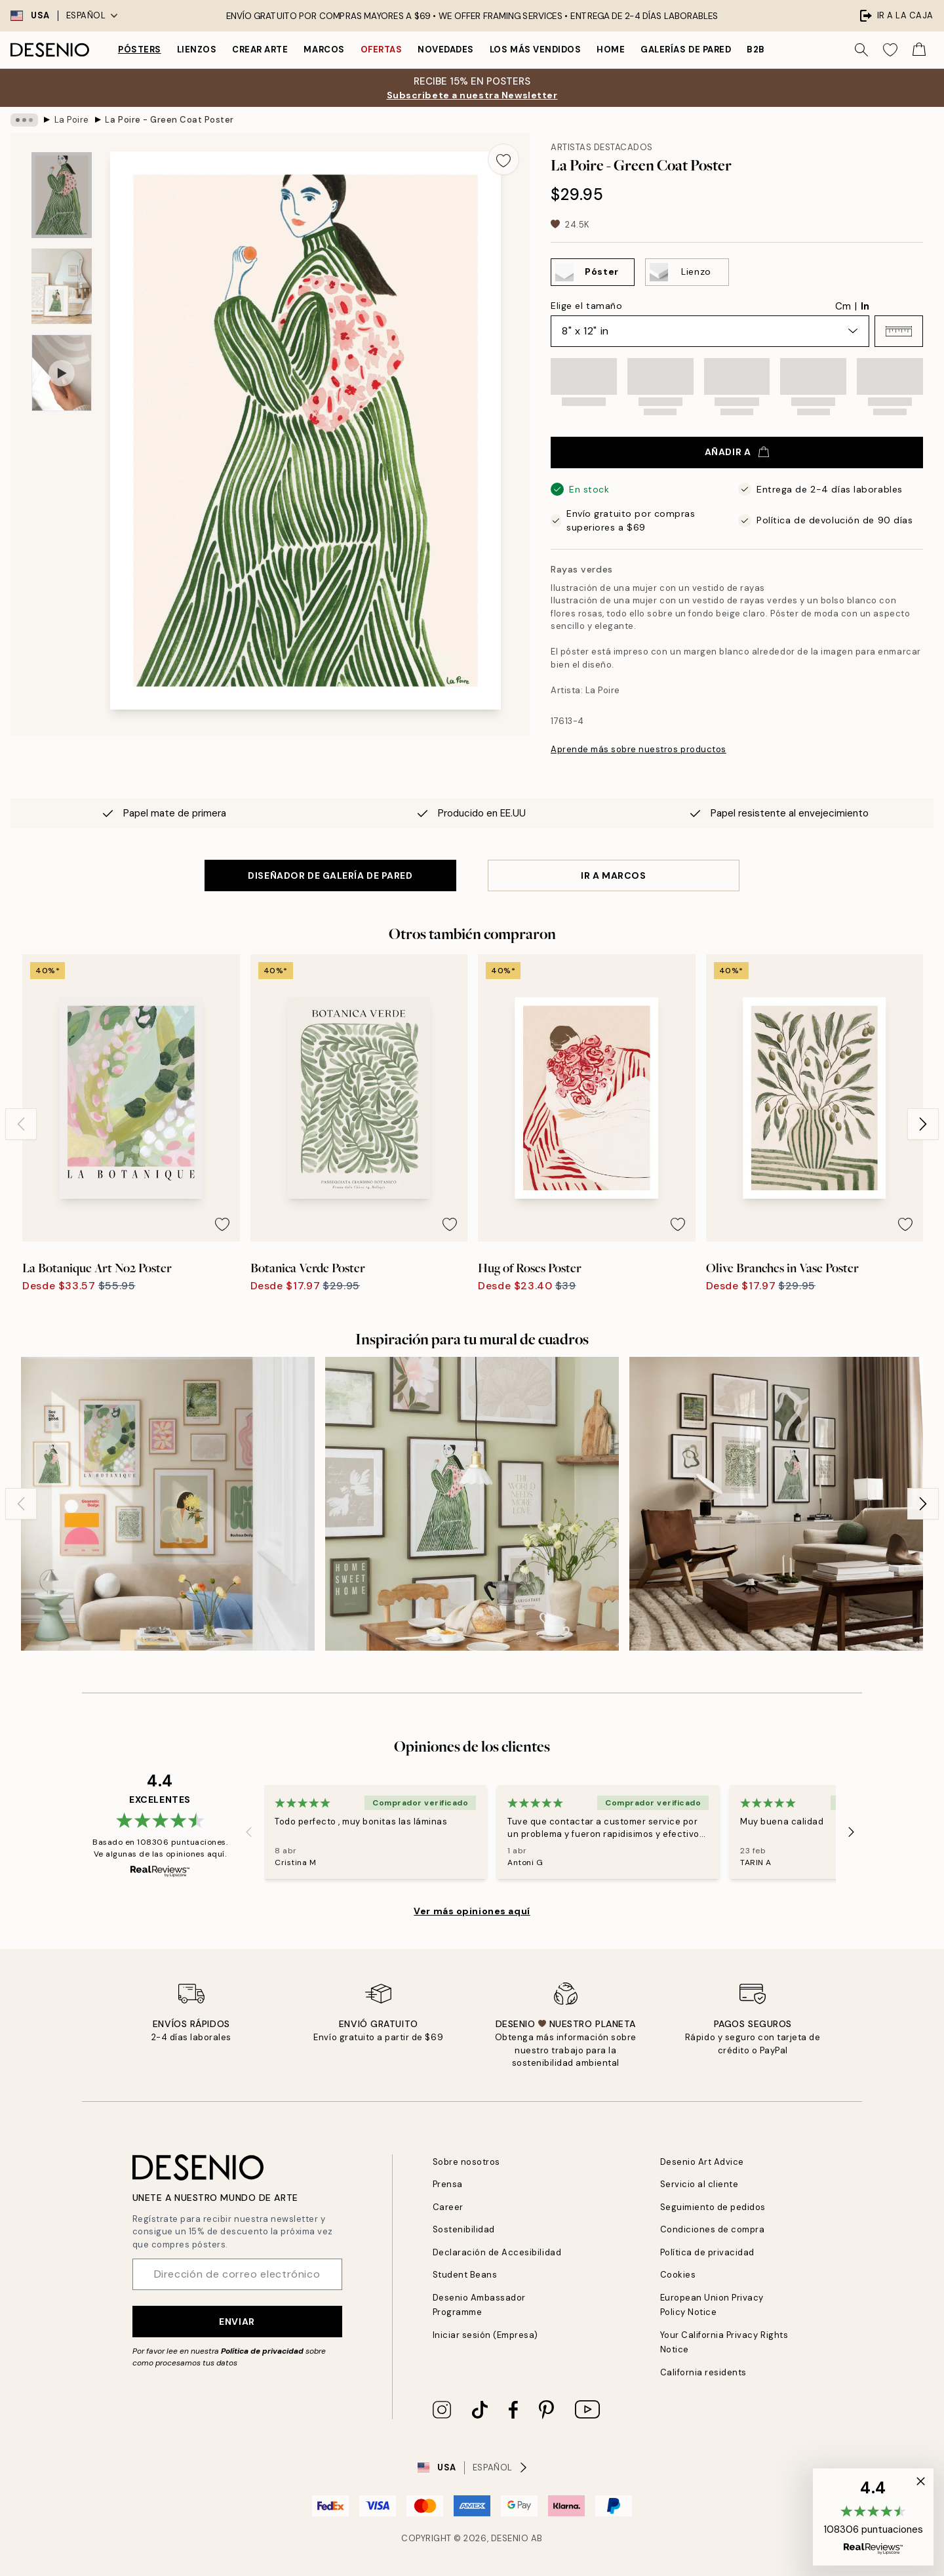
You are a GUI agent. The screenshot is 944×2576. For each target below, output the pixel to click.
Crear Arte (260, 49)
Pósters (139, 49)
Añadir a (737, 452)
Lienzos (197, 49)
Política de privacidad (262, 2351)
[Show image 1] (61, 195)
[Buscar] (861, 49)
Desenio (510, 2538)
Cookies (678, 2274)
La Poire (71, 119)
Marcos (324, 49)
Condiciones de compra (712, 2229)
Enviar (236, 2321)
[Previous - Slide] (21, 1124)
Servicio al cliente (699, 2184)
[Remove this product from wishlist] (503, 159)
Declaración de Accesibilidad (497, 2252)
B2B (756, 49)
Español (92, 15)
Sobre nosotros (466, 2161)
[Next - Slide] (923, 1124)
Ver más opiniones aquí (472, 1911)
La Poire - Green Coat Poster (169, 119)
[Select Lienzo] (687, 272)
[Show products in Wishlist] (890, 50)
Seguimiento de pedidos (713, 2207)
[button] (899, 331)
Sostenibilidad (464, 2229)
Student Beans (465, 2274)
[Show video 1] (61, 372)
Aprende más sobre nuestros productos (638, 749)
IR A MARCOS (613, 875)
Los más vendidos (535, 49)
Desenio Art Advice (702, 2161)
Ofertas (382, 49)
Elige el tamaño (586, 306)
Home (611, 49)
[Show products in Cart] (919, 50)
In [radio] (865, 306)
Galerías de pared (685, 49)
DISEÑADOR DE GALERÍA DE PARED (330, 875)
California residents (703, 2372)
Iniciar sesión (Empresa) (485, 2335)
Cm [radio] (843, 306)
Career (448, 2207)
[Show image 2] (61, 286)
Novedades (446, 49)
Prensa (448, 2184)
